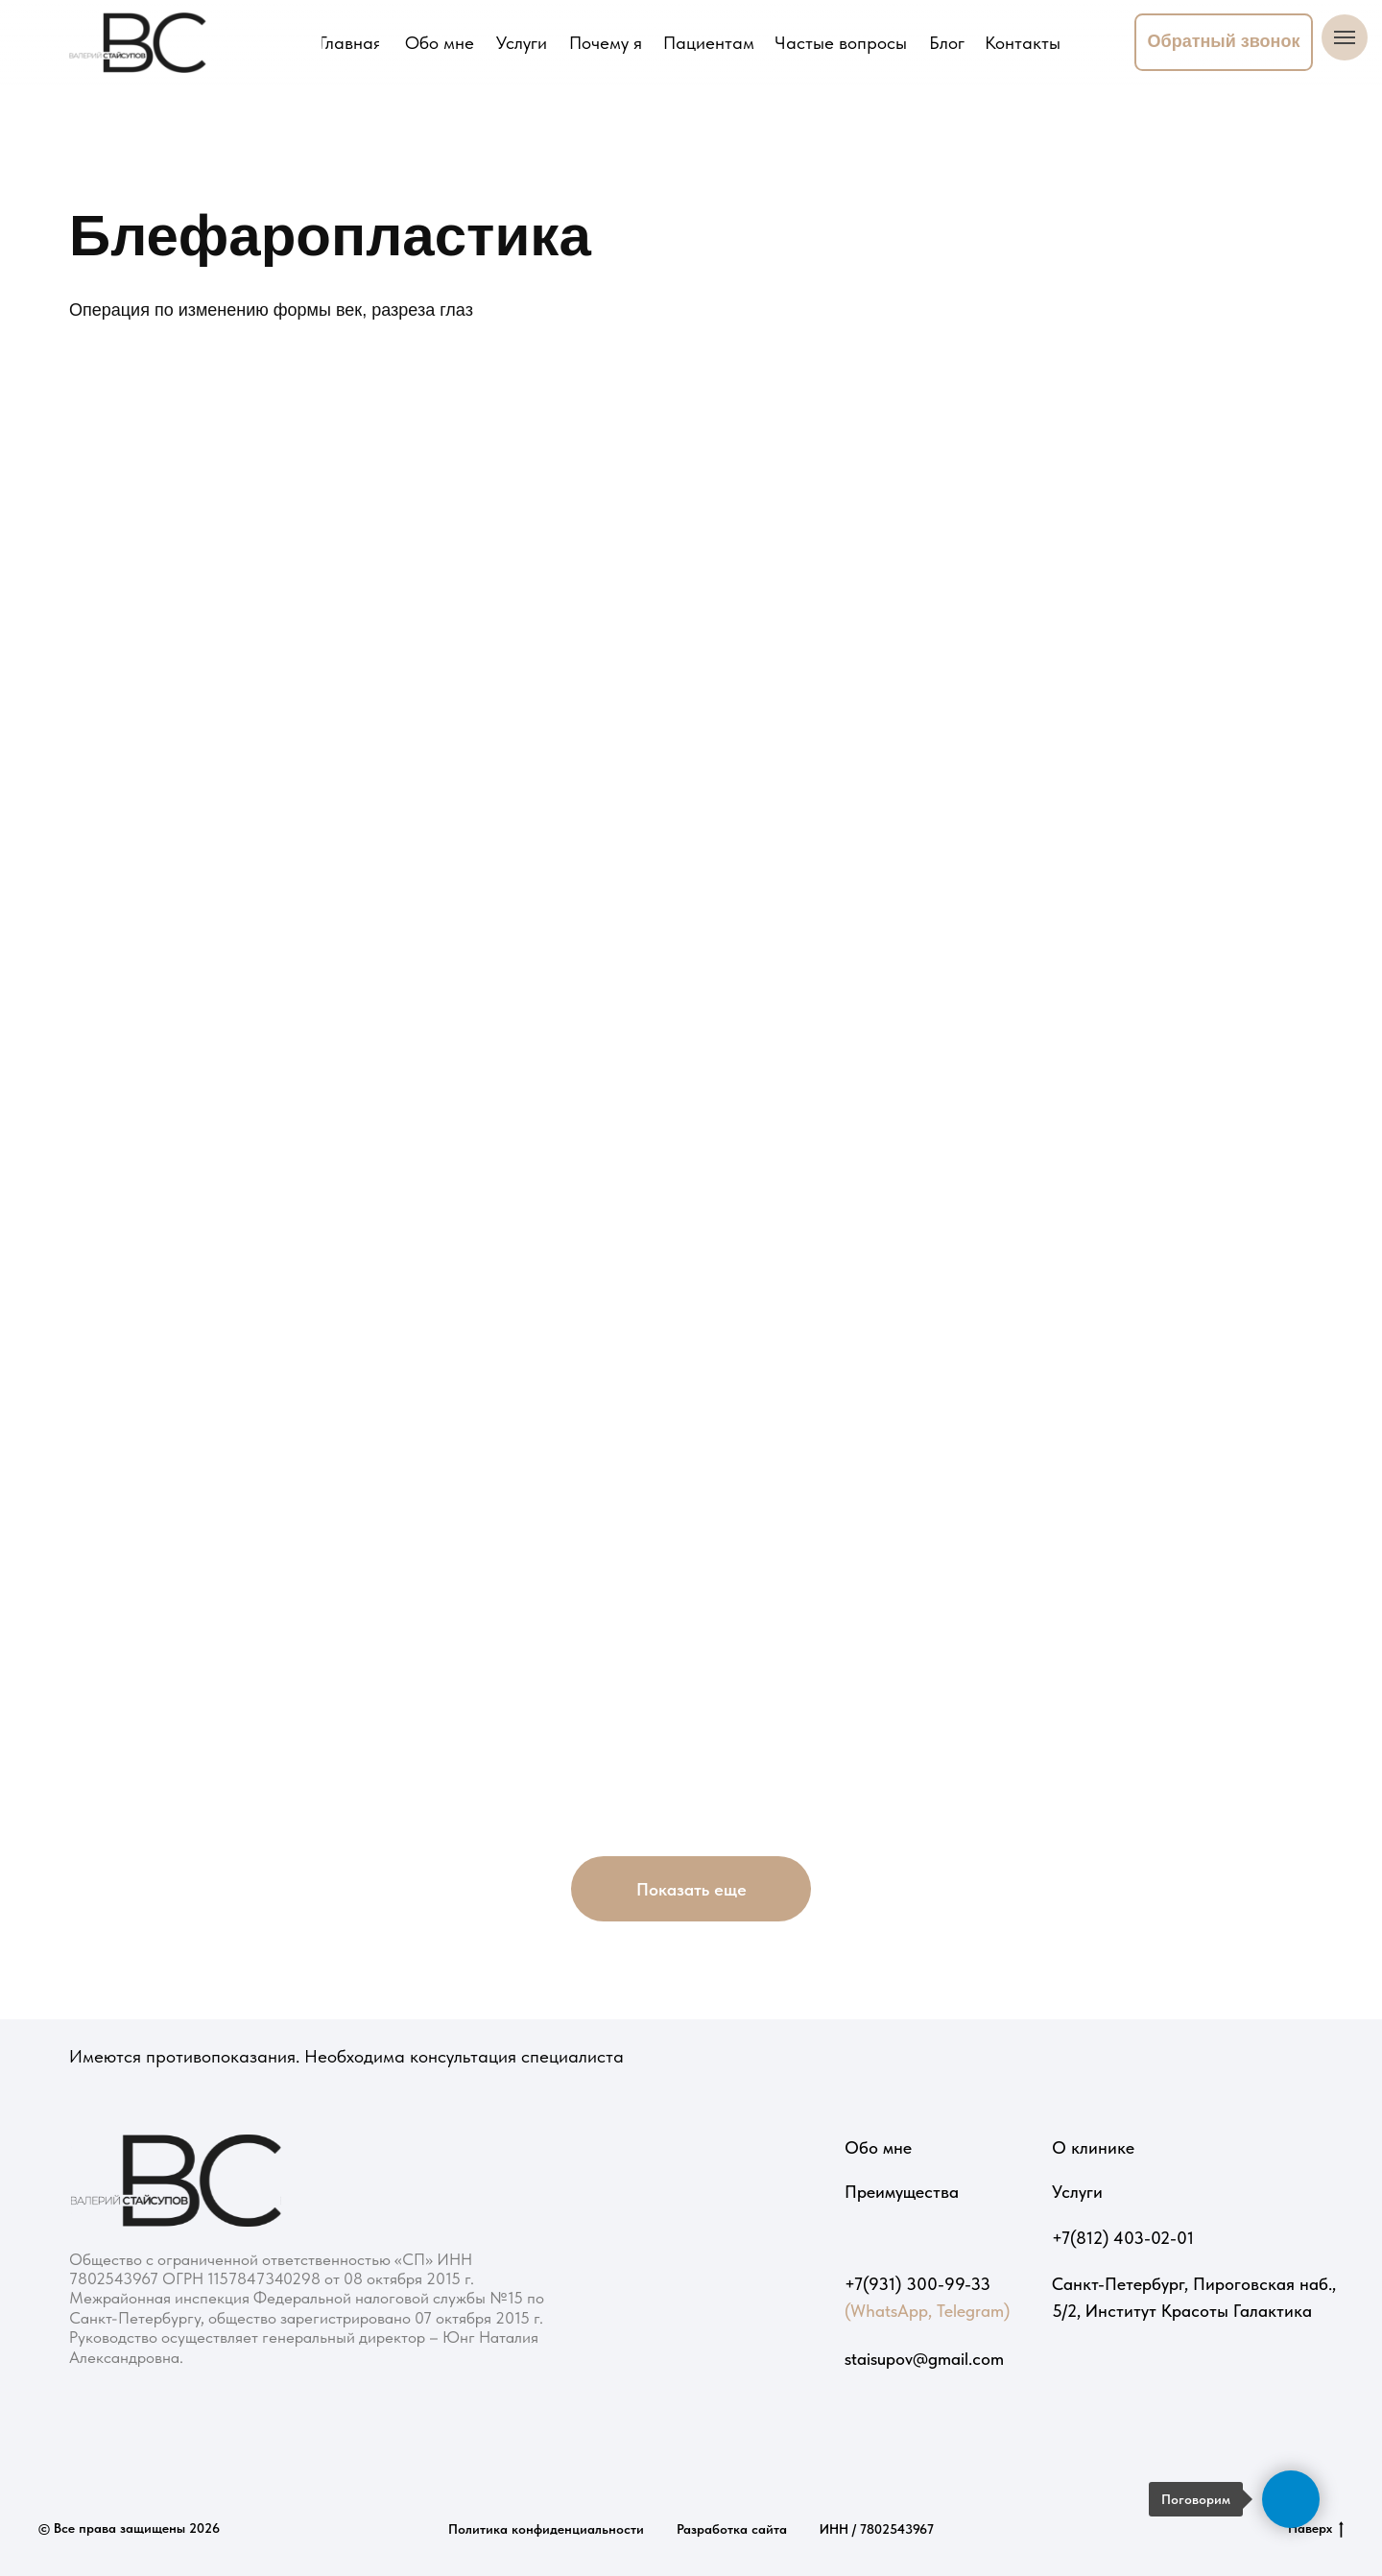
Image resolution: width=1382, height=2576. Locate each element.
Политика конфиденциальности (546, 2529)
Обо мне (878, 2147)
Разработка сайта (732, 2529)
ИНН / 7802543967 (877, 2529)
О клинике (1093, 2147)
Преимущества (902, 2192)
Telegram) (973, 2311)
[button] (1223, 42)
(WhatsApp (886, 2311)
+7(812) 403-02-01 (1123, 2238)
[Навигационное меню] (1344, 37)
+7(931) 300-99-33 (917, 2284)
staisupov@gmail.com (924, 2359)
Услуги (1077, 2192)
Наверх (1316, 2529)
